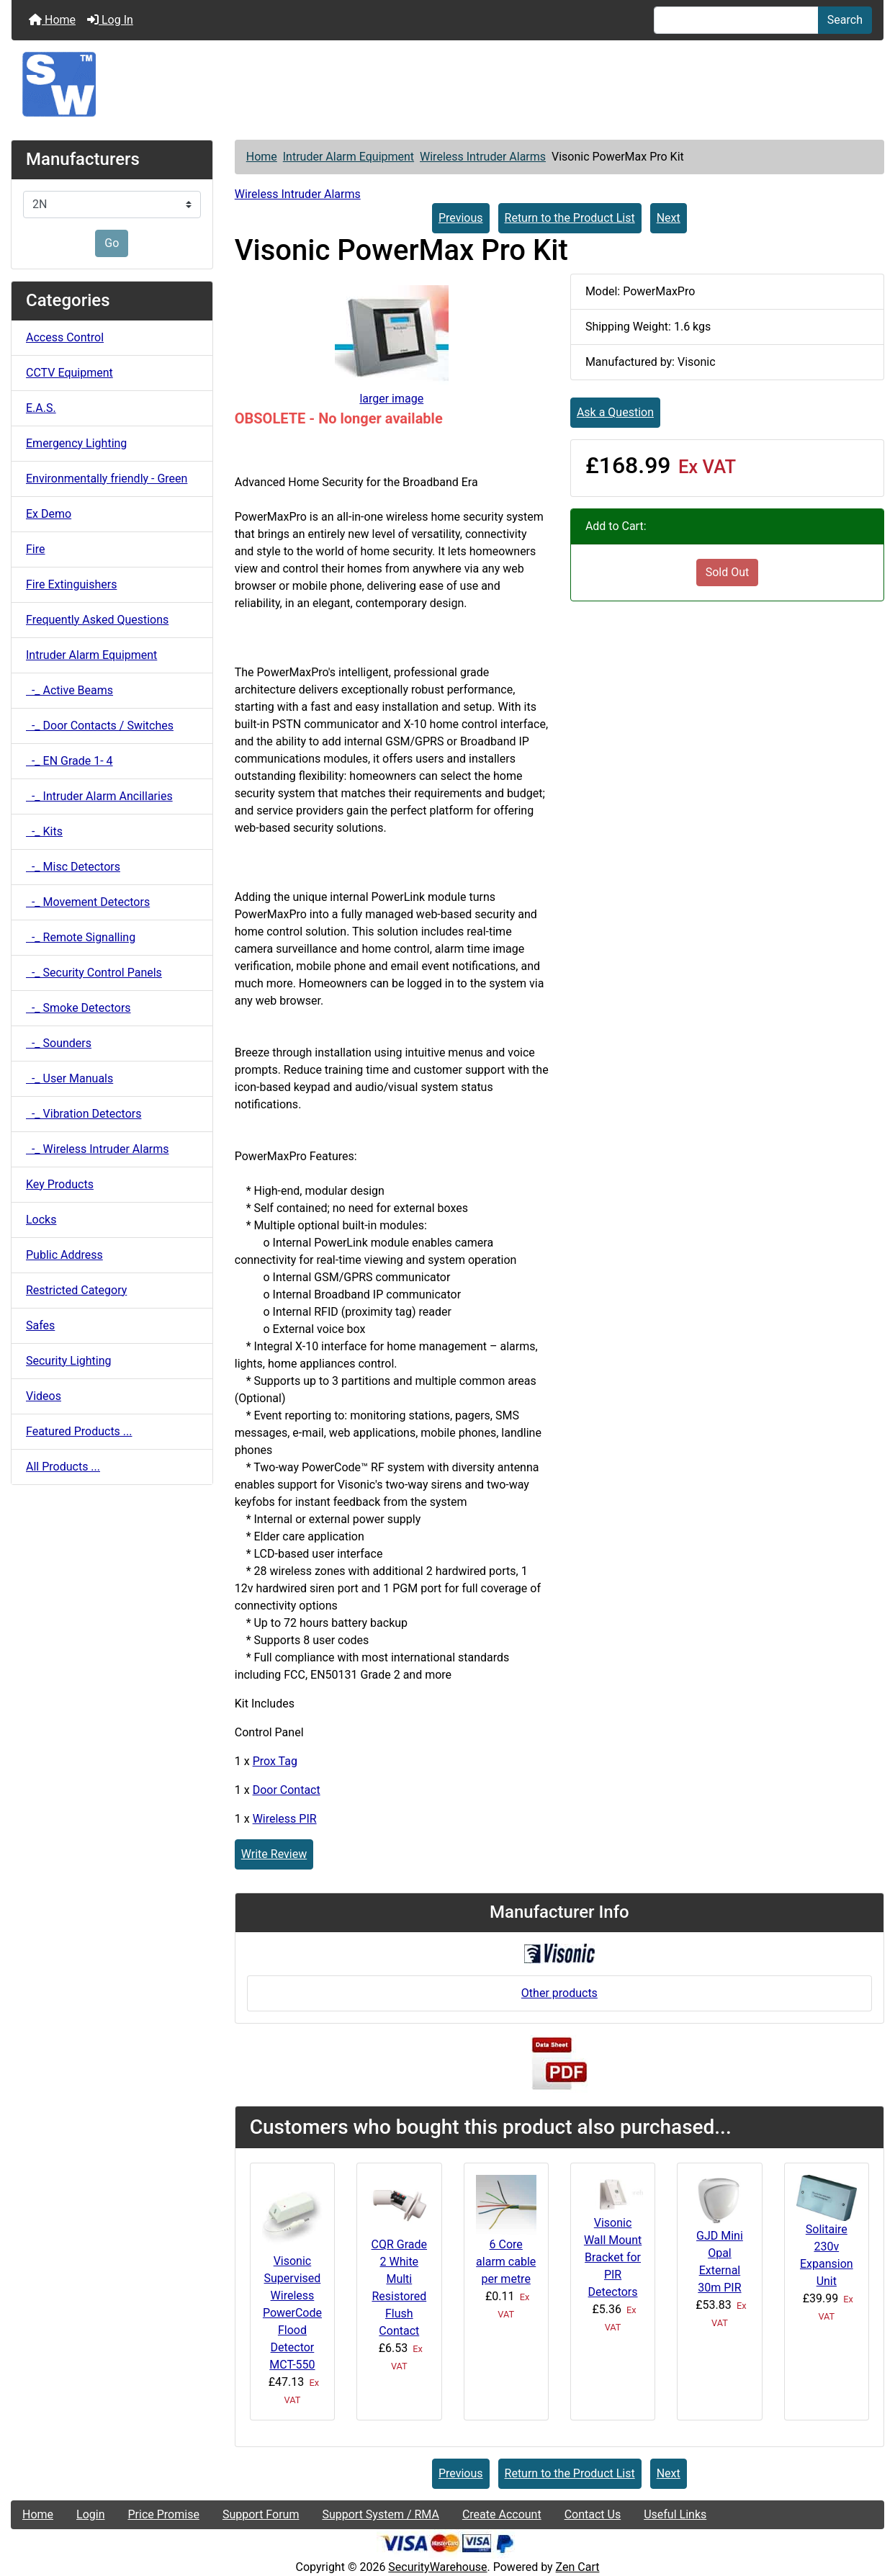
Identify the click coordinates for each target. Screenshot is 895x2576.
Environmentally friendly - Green (106, 478)
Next (668, 218)
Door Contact (286, 1790)
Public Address (64, 1255)
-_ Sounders (58, 1043)
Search (845, 20)
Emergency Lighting (76, 443)
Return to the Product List (570, 218)
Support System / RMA (380, 2514)
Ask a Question (615, 412)
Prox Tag (275, 1761)
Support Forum (261, 2514)
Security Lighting (69, 1361)
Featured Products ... (79, 1431)
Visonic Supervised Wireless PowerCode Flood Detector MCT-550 (292, 2312)
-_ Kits (44, 831)
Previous (460, 218)
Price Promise (163, 2514)
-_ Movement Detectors (88, 902)
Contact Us (593, 2514)
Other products (559, 1993)
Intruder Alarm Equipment (348, 156)
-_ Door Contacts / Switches (100, 725)
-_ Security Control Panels (94, 972)
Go (111, 243)
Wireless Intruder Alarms (483, 156)
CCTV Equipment (69, 373)
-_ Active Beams (69, 690)
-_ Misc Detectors (73, 867)
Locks (41, 1219)
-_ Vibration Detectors (83, 1114)
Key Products (60, 1184)
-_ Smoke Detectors (78, 1008)
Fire (35, 549)
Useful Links (675, 2514)
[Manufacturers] (112, 204)
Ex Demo (48, 514)
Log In (110, 20)
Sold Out (728, 572)
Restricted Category (76, 1290)
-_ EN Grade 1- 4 (69, 761)
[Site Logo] (447, 84)
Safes (40, 1325)
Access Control (65, 337)
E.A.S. (41, 408)
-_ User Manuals (69, 1078)
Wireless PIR (285, 1819)
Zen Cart (578, 2567)
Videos (43, 1396)
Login (90, 2514)
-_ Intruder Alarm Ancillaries (99, 796)
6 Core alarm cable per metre (506, 2262)
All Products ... (63, 1466)
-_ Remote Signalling (80, 937)
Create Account (501, 2514)
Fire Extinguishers (71, 584)
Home (52, 20)
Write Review (274, 1854)
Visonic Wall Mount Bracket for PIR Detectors (613, 2257)
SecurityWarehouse (437, 2567)
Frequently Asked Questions (97, 620)
